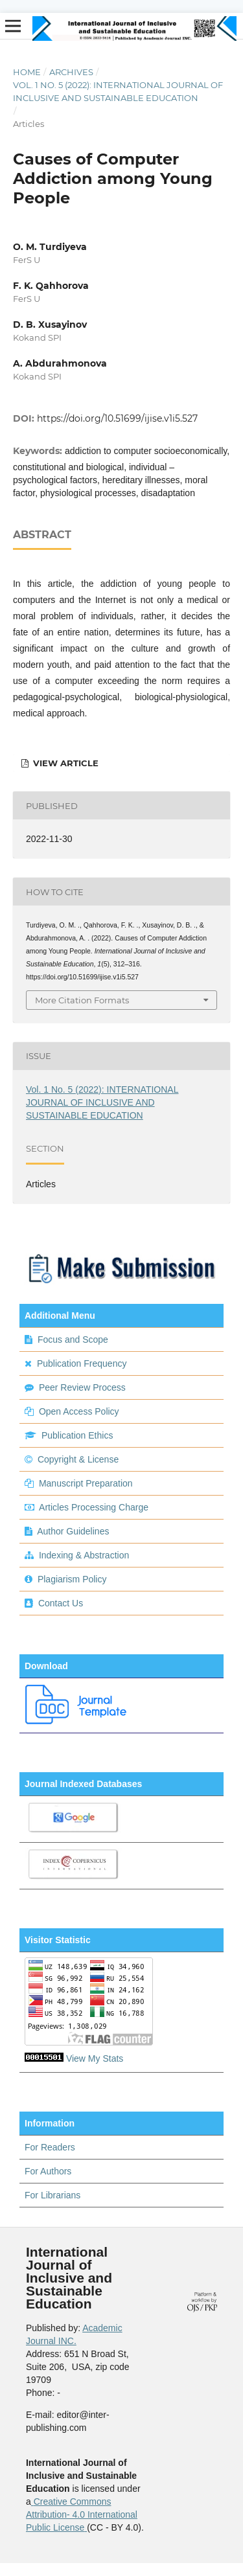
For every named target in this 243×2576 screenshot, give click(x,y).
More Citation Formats (82, 1000)
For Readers (50, 2147)
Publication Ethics (77, 1435)
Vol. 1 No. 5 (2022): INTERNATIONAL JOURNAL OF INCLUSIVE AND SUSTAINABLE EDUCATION (118, 91)
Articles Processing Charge (92, 1507)
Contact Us (60, 1603)
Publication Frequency (82, 1363)
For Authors (48, 2171)
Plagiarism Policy (72, 1579)
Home (27, 72)
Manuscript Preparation (86, 1483)
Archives (71, 72)
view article (64, 763)
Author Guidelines (73, 1531)
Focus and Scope (73, 1339)
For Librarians (52, 2195)
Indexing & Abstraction (84, 1555)
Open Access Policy (79, 1411)
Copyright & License (78, 1459)
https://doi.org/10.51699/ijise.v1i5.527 (117, 418)
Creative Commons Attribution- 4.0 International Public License (81, 2514)
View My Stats (94, 2058)
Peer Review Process (82, 1387)
